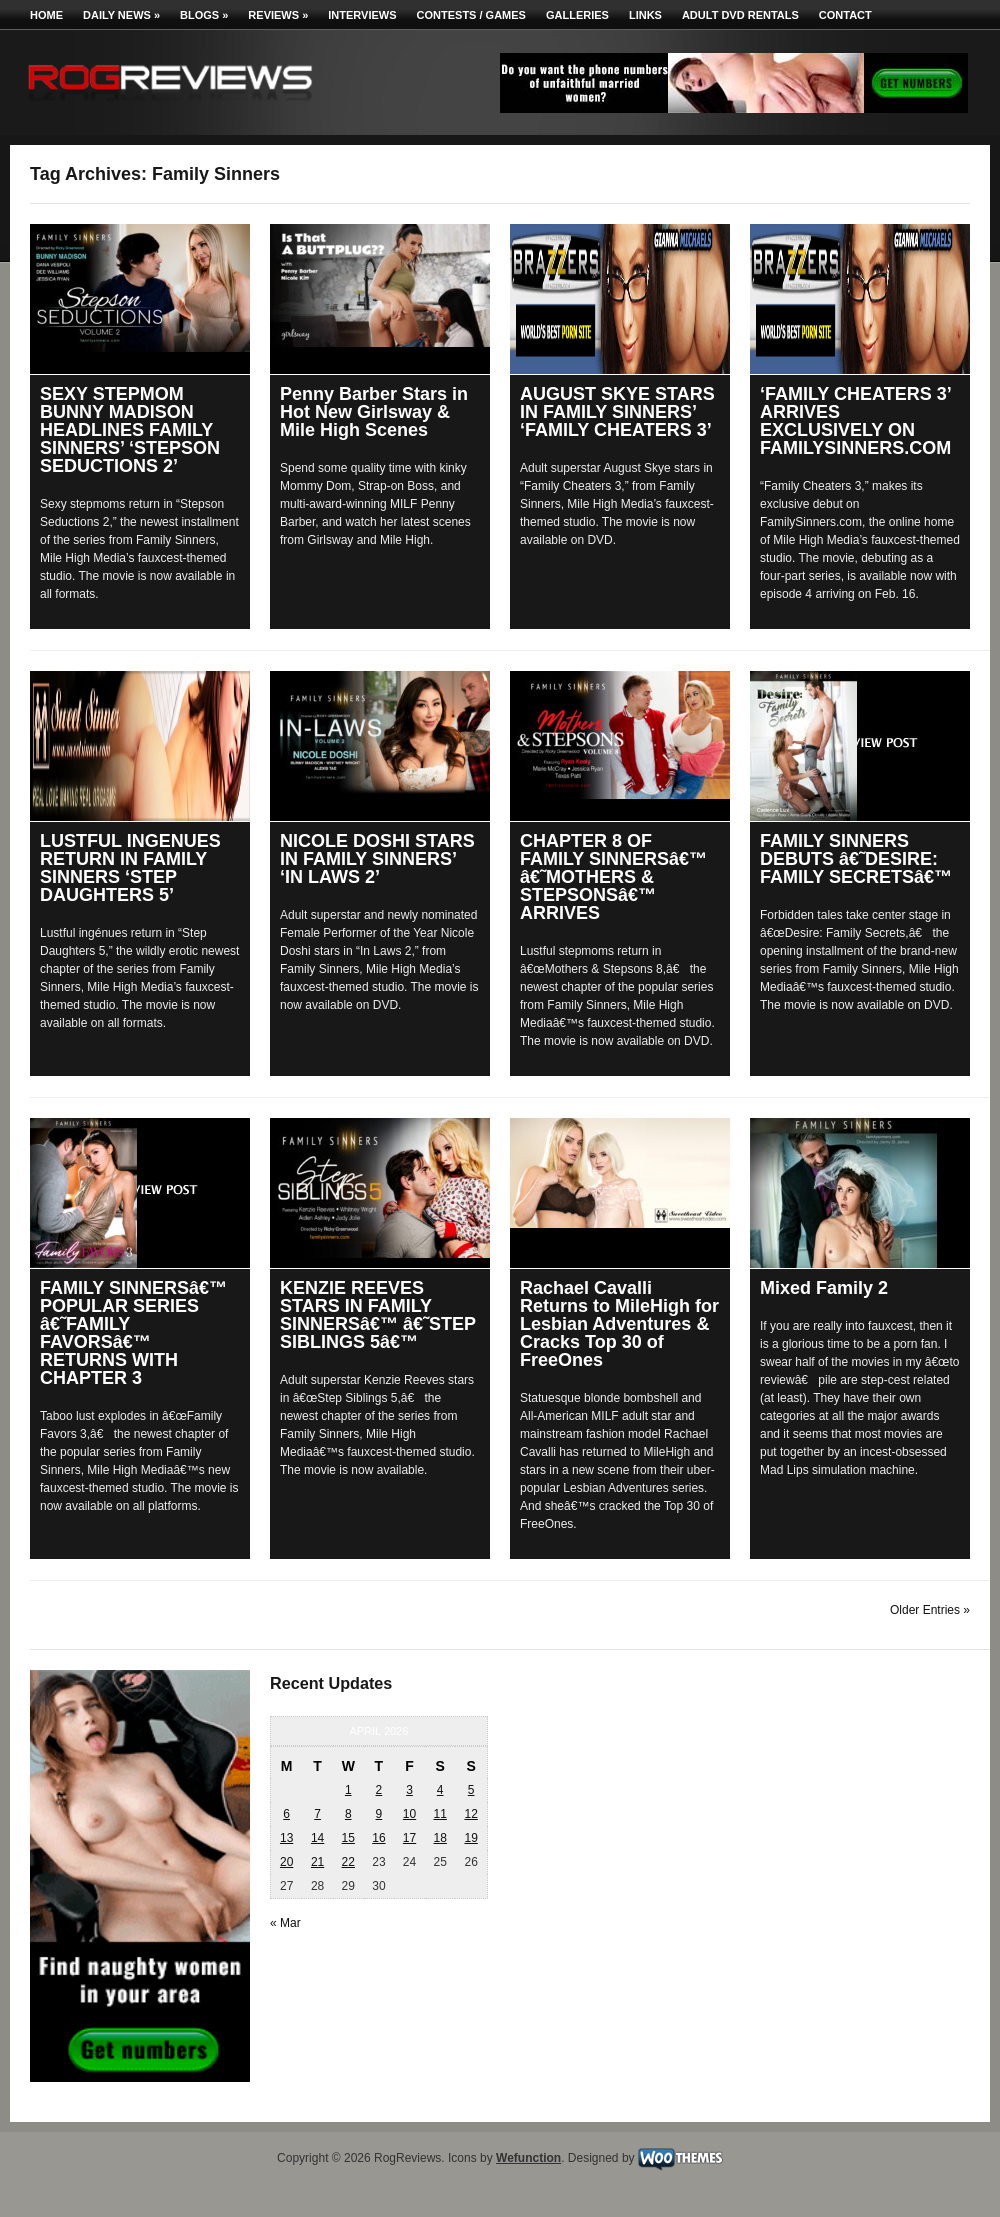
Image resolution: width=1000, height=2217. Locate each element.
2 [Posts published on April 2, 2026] (379, 1790)
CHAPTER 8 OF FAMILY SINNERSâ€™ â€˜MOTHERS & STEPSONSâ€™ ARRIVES (613, 877)
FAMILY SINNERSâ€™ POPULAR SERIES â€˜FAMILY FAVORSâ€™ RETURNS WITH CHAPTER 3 (133, 1333)
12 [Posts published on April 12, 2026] (470, 1814)
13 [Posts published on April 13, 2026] (286, 1838)
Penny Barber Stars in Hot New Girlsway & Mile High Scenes (374, 412)
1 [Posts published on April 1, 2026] (348, 1790)
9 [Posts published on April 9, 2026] (379, 1814)
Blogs (204, 15)
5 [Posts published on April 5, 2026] (471, 1790)
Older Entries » (930, 1610)
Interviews (362, 15)
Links (645, 15)
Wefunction (528, 2158)
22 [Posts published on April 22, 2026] (348, 1862)
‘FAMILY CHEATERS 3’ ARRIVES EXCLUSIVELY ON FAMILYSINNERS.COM (855, 421)
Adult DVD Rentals (740, 15)
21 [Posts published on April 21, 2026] (317, 1862)
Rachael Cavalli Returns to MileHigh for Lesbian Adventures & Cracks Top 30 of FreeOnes (619, 1324)
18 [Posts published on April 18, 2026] (439, 1838)
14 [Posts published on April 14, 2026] (317, 1838)
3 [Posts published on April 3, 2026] (409, 1790)
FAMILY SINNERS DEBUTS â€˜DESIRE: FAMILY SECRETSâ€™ (856, 859)
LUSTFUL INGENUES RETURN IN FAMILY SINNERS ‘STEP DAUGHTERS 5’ (130, 868)
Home (46, 15)
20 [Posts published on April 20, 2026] (286, 1862)
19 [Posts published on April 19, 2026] (470, 1838)
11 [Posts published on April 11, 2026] (439, 1814)
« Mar (285, 1923)
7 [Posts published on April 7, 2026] (317, 1814)
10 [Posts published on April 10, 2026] (409, 1814)
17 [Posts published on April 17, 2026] (409, 1838)
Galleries (577, 15)
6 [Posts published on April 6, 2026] (286, 1814)
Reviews (278, 15)
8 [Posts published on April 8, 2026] (348, 1814)
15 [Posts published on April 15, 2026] (348, 1838)
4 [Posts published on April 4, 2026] (440, 1790)
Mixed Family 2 (824, 1288)
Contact (845, 15)
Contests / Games (471, 15)
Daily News (121, 15)
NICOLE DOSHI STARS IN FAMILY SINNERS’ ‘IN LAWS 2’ (377, 859)
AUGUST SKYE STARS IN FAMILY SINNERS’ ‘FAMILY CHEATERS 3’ (617, 412)
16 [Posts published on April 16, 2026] (378, 1838)
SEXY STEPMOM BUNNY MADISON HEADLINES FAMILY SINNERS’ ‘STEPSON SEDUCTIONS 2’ (130, 430)
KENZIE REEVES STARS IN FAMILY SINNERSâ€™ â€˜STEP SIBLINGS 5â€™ (378, 1315)
